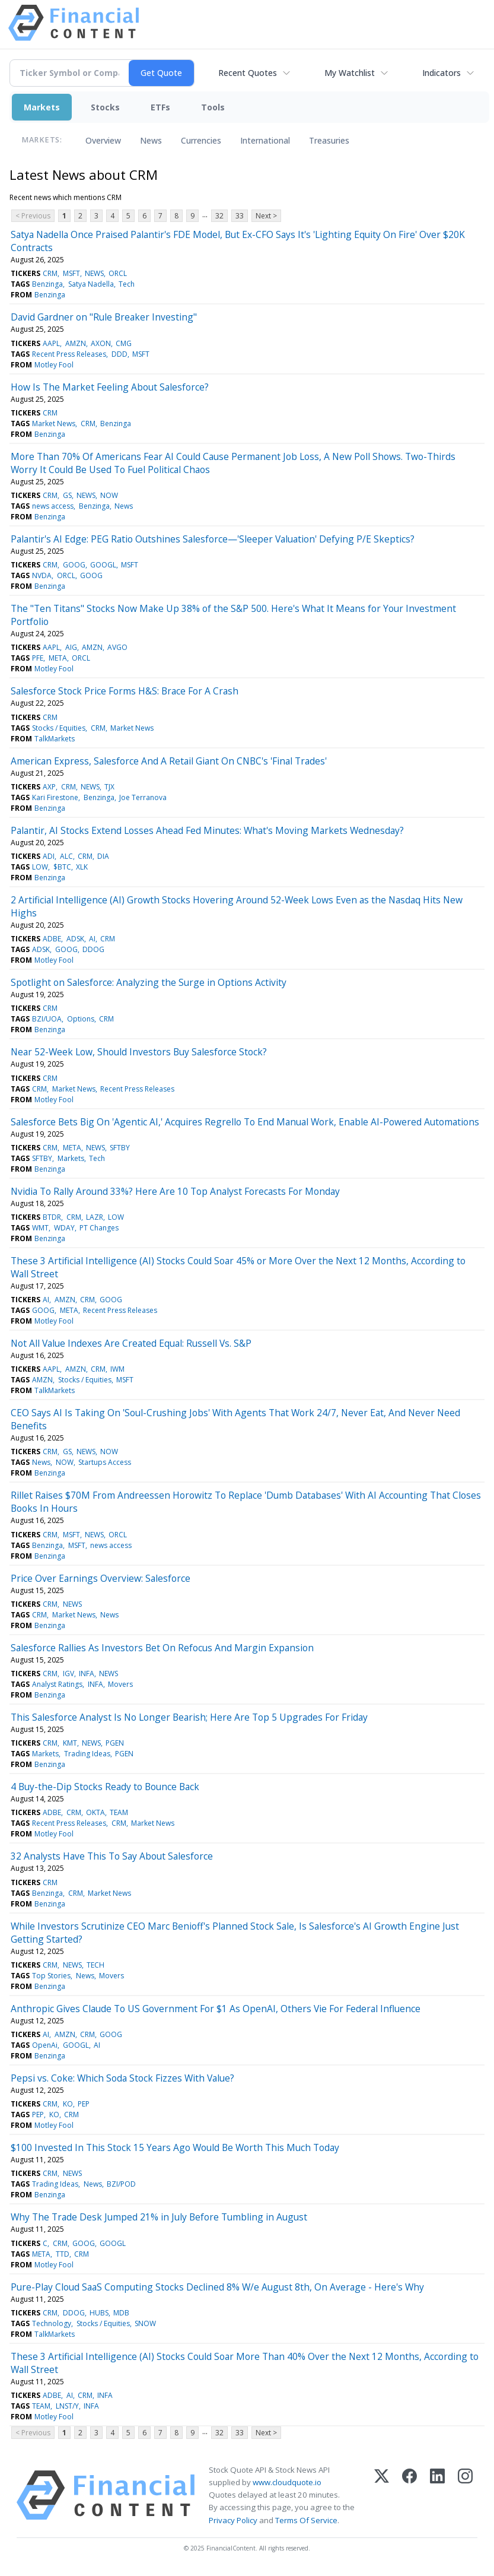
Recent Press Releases (69, 354)
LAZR (94, 1217)
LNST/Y (67, 2406)
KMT (70, 1743)
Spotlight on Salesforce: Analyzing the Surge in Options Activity (148, 982)
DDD (119, 354)
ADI (49, 856)
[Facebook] (409, 2495)
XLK (82, 867)
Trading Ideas (87, 1754)
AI (92, 939)
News (151, 140)
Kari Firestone (55, 797)
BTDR (52, 1217)
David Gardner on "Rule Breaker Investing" (104, 316)
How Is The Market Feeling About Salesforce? (110, 387)
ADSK (75, 939)
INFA (86, 1673)
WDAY (64, 1228)
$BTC (62, 867)
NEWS (94, 273)
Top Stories (51, 1976)
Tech (127, 284)
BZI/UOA (47, 1019)
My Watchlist (349, 72)
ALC (66, 856)
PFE (37, 658)
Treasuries (329, 140)
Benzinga (47, 284)
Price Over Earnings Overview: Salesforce (100, 1578)
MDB (121, 2313)
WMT (40, 1228)
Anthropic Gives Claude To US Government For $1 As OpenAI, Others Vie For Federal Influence (215, 2008)
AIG (71, 647)
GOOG (74, 565)
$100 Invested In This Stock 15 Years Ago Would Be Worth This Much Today (175, 2147)
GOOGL (103, 565)
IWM (117, 1369)
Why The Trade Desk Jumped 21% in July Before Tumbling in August (159, 2216)
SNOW (145, 2323)
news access (53, 506)
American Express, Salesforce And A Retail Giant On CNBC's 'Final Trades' (169, 760)
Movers (120, 1684)
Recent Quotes (247, 72)
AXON (101, 343)
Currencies (201, 140)
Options (80, 1019)
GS (67, 495)
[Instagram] (465, 2495)
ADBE (52, 939)
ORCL (118, 273)
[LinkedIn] (437, 2495)
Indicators (441, 72)
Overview (103, 140)
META (58, 658)
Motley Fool (54, 365)
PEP (84, 2104)
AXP (49, 787)
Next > (266, 216)
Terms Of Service (306, 2520)
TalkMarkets (54, 739)
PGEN (115, 1743)
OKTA (95, 1812)
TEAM (119, 1812)
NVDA (42, 575)
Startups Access (104, 1462)
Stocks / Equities (58, 728)
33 (239, 216)
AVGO (117, 647)
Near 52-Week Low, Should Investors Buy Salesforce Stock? (139, 1051)
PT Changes (99, 1228)
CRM (50, 273)
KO (68, 2104)
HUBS (99, 2313)
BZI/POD (121, 2184)
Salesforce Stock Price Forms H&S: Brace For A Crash (124, 690)
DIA (103, 856)
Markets (42, 107)
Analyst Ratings (57, 1684)
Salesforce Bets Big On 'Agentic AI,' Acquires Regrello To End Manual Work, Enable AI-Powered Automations (245, 1121)
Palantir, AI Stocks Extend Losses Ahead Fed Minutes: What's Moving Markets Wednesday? (207, 830)
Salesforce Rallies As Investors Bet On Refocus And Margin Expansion (162, 1647)
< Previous (32, 216)
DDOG (93, 949)
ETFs (160, 107)
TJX (109, 787)
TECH (95, 1965)
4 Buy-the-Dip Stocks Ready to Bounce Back (105, 1786)
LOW (40, 867)
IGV (68, 1673)
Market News (53, 423)
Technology (51, 2323)
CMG (124, 343)
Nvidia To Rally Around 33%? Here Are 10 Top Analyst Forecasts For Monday (175, 1191)
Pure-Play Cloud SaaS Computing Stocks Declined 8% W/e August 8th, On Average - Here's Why (217, 2286)
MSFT (71, 273)
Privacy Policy (233, 2520)
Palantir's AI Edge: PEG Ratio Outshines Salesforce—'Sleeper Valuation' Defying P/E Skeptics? (213, 538)
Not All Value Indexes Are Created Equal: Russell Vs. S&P (131, 1343)
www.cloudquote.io (287, 2482)
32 (219, 216)
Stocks (105, 107)
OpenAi (45, 2045)
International (265, 140)
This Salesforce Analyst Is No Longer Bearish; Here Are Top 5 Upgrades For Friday (189, 1717)
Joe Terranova (143, 797)
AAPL (51, 343)
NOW (109, 495)
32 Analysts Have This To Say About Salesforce (112, 1856)
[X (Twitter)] (381, 2495)
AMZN (75, 343)
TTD (62, 2254)
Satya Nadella (91, 284)
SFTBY (120, 1148)
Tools (213, 107)
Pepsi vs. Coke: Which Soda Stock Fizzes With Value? (122, 2078)
